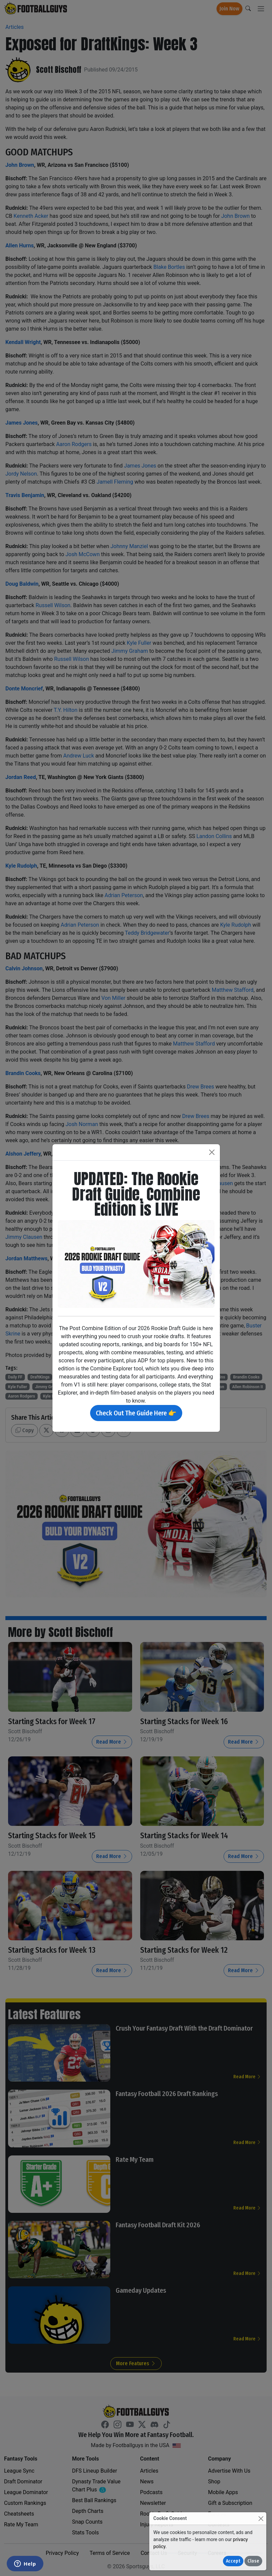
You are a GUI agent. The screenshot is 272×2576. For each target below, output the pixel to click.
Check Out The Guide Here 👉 (136, 1413)
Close (253, 2561)
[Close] (260, 2518)
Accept (233, 2561)
